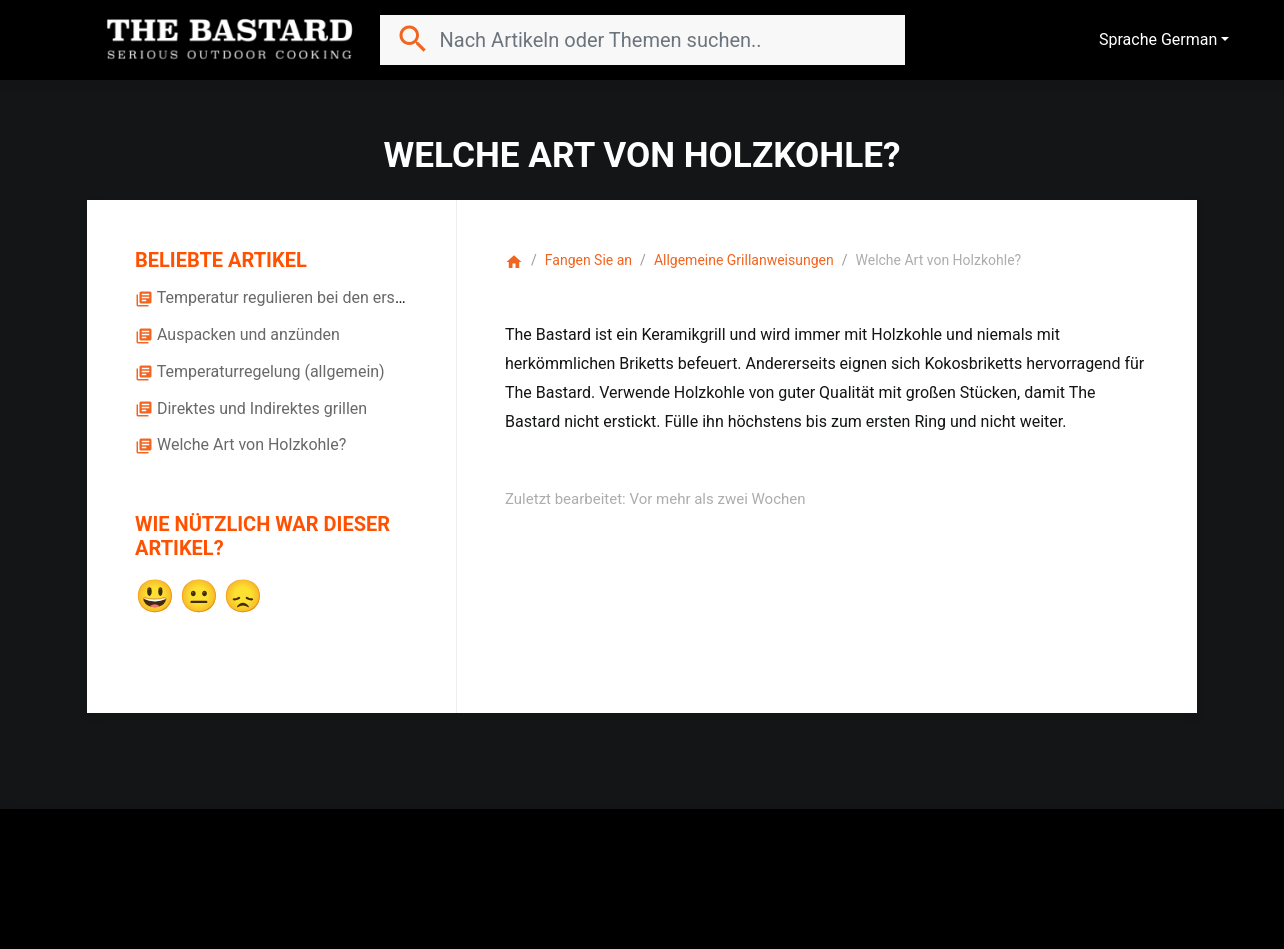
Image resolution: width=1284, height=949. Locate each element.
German (1189, 39)
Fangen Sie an (588, 260)
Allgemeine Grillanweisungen (744, 260)
